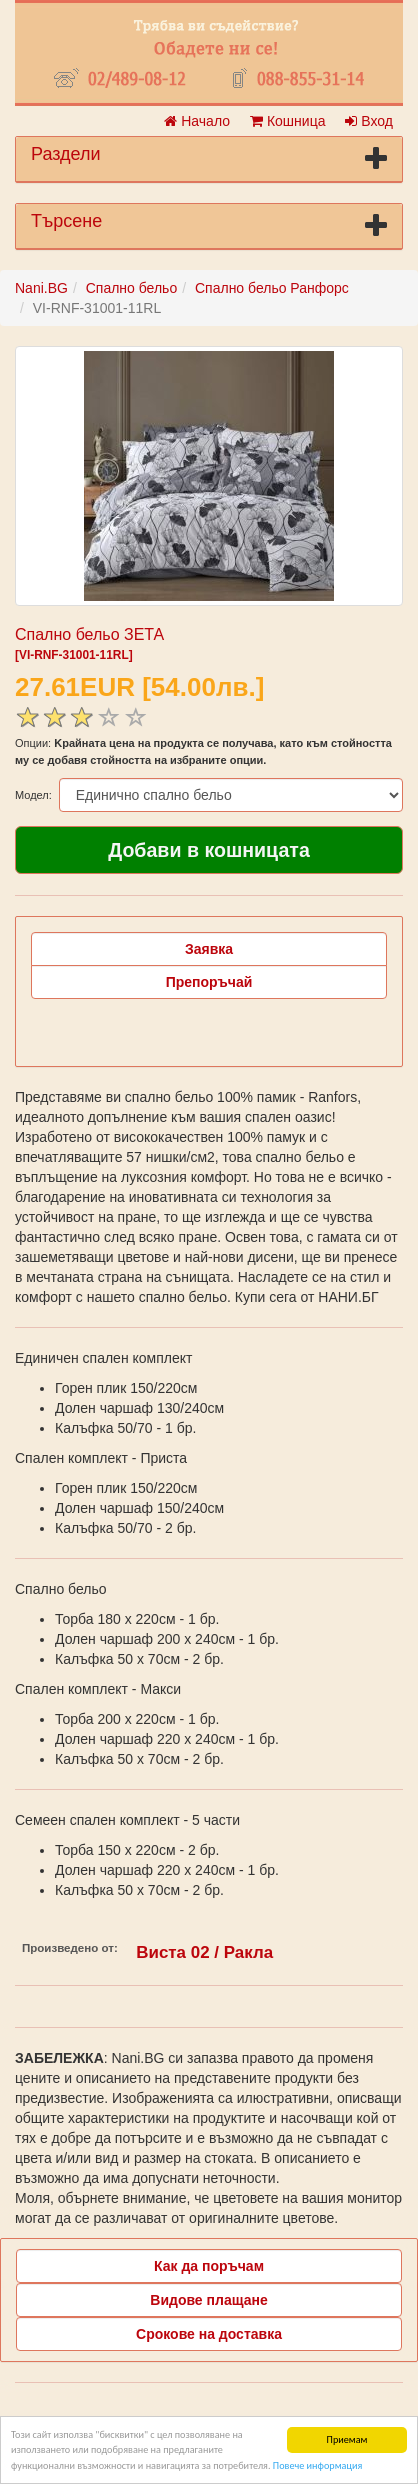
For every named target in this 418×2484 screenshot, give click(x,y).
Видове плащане (208, 2300)
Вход (369, 121)
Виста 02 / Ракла (204, 1952)
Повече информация (317, 2466)
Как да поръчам (209, 2266)
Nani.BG (41, 288)
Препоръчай (209, 982)
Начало (197, 121)
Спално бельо (132, 288)
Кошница (287, 121)
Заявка (209, 949)
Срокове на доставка (209, 2334)
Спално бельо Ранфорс (272, 288)
